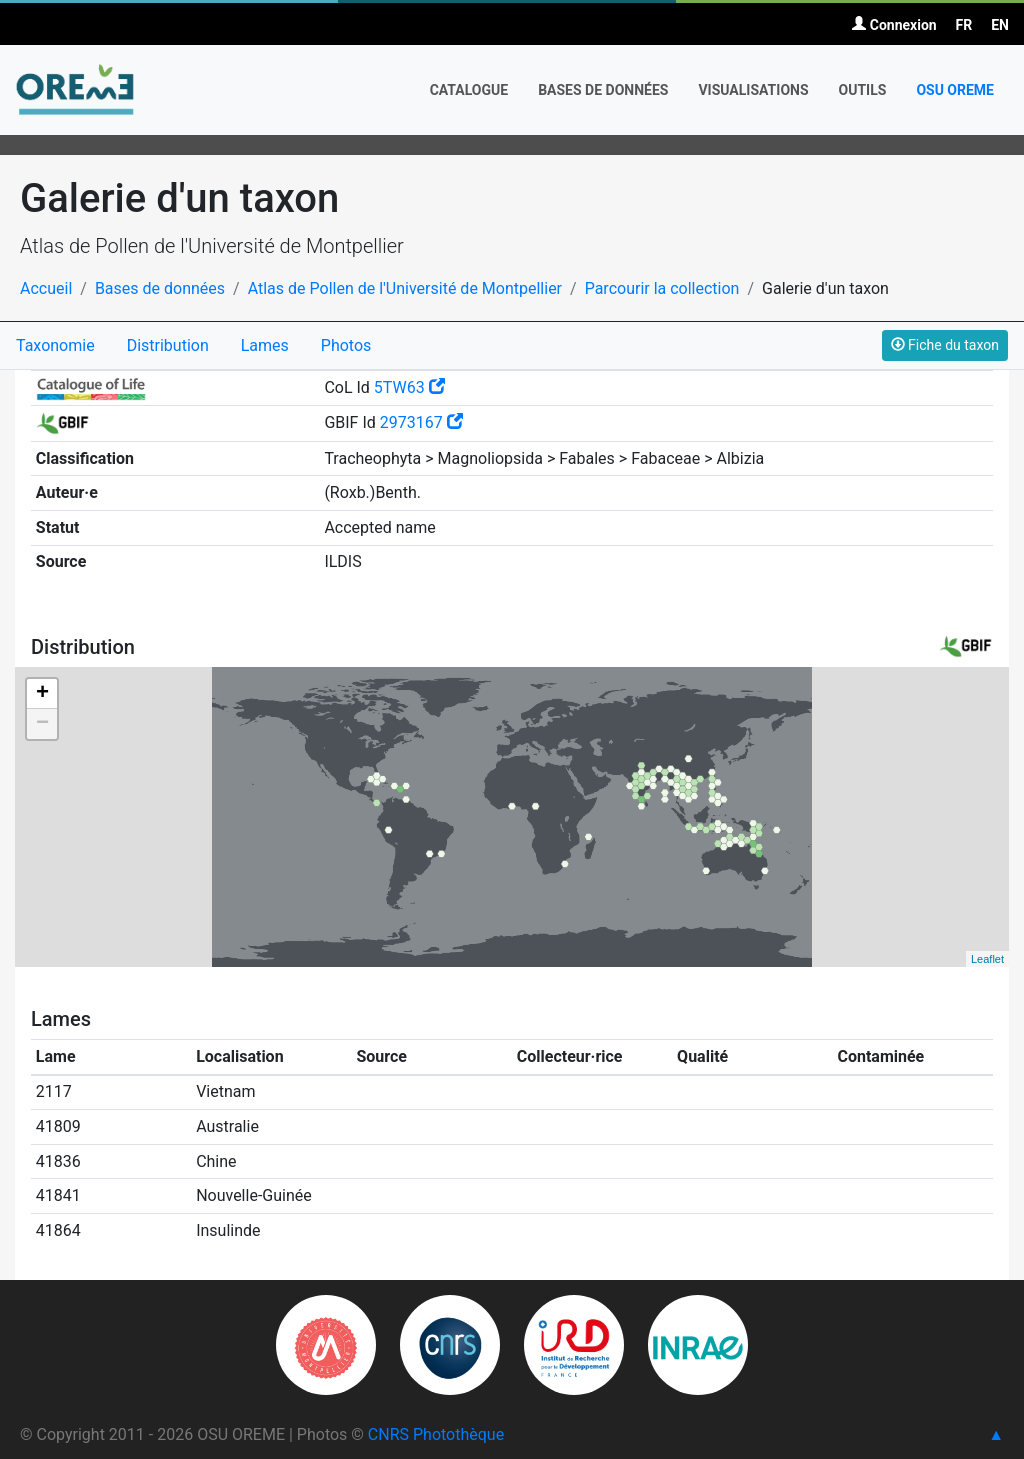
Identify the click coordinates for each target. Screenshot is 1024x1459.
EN (1000, 25)
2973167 (421, 422)
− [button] (42, 724)
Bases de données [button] (603, 90)
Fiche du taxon (945, 345)
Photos (346, 345)
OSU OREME (955, 90)
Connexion (894, 25)
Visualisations (753, 90)
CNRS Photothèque (436, 1434)
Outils (863, 90)
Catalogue (469, 90)
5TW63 (409, 387)
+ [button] (42, 694)
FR (964, 25)
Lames (265, 345)
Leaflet (987, 959)
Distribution (168, 345)
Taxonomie (55, 345)
